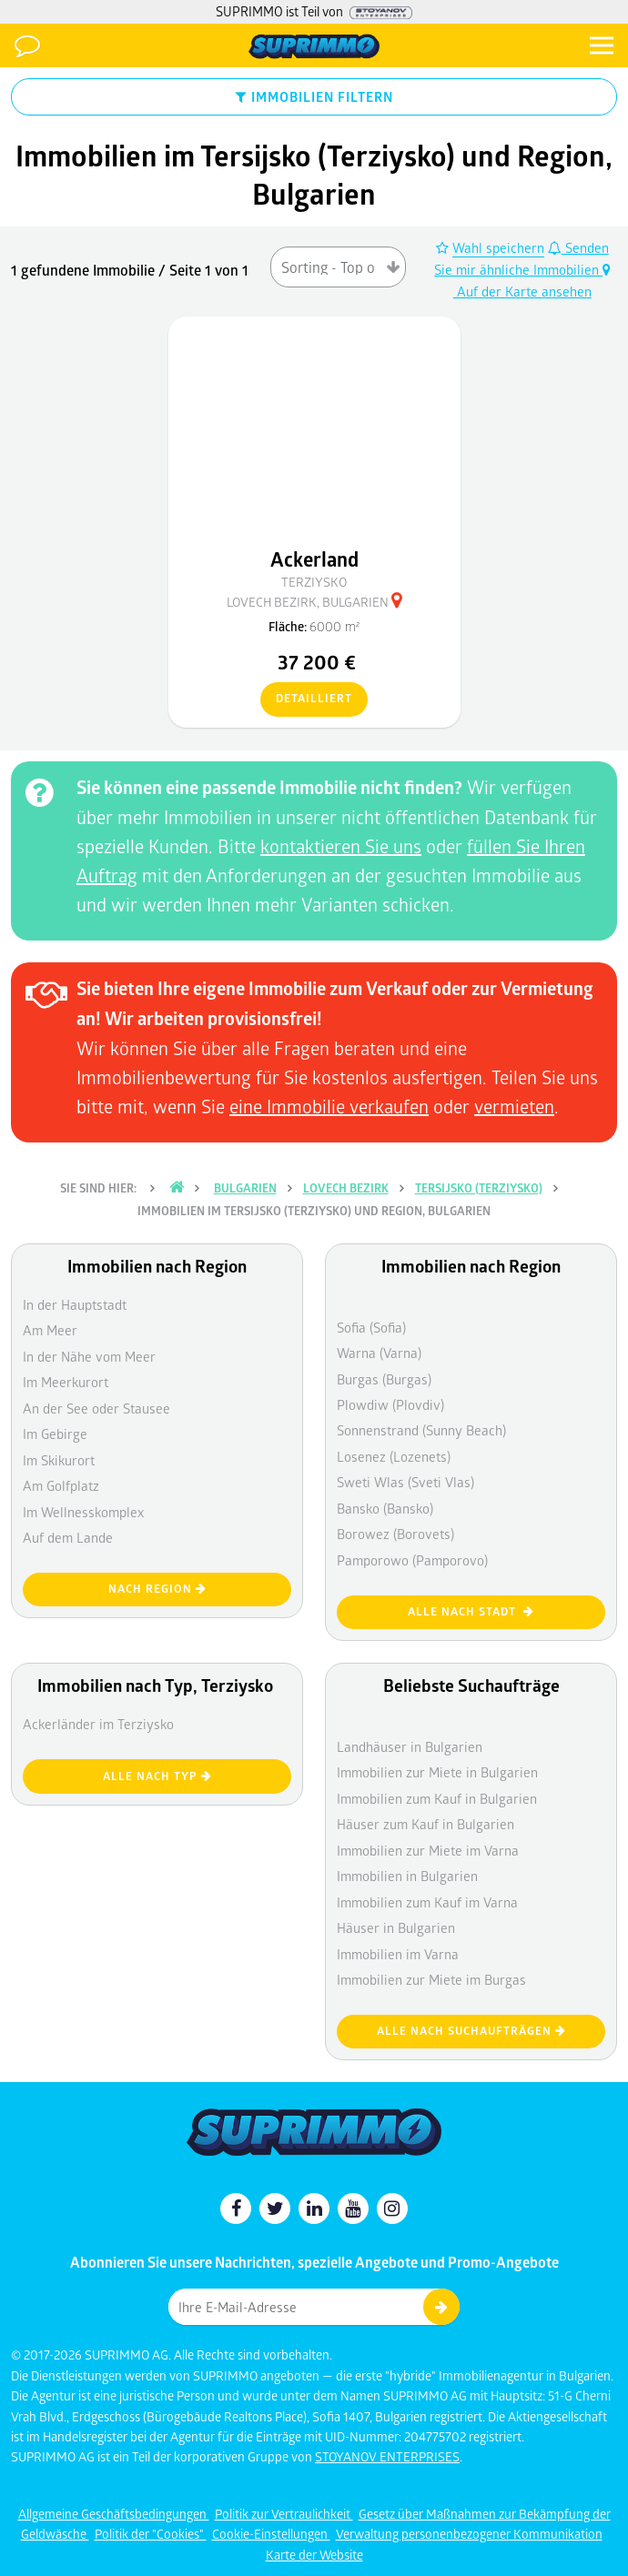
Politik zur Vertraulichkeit (284, 2513)
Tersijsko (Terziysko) (478, 1188)
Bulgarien (245, 1188)
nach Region (157, 1588)
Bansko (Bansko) (385, 1508)
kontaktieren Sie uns (340, 846)
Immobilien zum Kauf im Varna (427, 1902)
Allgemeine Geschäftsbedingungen (113, 2513)
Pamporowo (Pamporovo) (412, 1560)
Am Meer (50, 1330)
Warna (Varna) (379, 1352)
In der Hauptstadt (75, 1304)
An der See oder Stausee (96, 1408)
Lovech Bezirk (346, 1188)
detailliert (306, 699)
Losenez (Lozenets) (394, 1456)
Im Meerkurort (65, 1382)
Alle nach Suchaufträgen (471, 2030)
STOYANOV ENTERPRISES (387, 2456)
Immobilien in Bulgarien (407, 1876)
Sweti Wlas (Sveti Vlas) (405, 1482)
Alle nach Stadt (471, 1611)
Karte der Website (314, 2554)
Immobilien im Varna (398, 1954)
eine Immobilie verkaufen (329, 1106)
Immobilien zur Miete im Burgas (431, 1979)
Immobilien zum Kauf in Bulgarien (437, 1798)
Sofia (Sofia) (371, 1327)
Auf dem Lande (68, 1537)
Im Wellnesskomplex (83, 1512)
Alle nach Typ (157, 1776)
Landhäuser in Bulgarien (409, 1746)
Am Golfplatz (61, 1485)
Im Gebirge (55, 1433)
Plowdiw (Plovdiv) (390, 1404)
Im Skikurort (59, 1460)
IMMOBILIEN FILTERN (314, 96)
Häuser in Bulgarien (396, 1927)
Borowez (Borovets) (395, 1533)
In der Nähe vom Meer (89, 1356)
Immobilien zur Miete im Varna (428, 1850)
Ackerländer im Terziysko (98, 1724)
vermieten (514, 1106)
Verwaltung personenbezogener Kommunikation (469, 2533)
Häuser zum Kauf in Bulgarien (425, 1824)
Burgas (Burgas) (384, 1379)
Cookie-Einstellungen (271, 2533)
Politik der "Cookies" (151, 2533)
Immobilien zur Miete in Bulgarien (437, 1772)
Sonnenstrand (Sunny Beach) (421, 1430)
